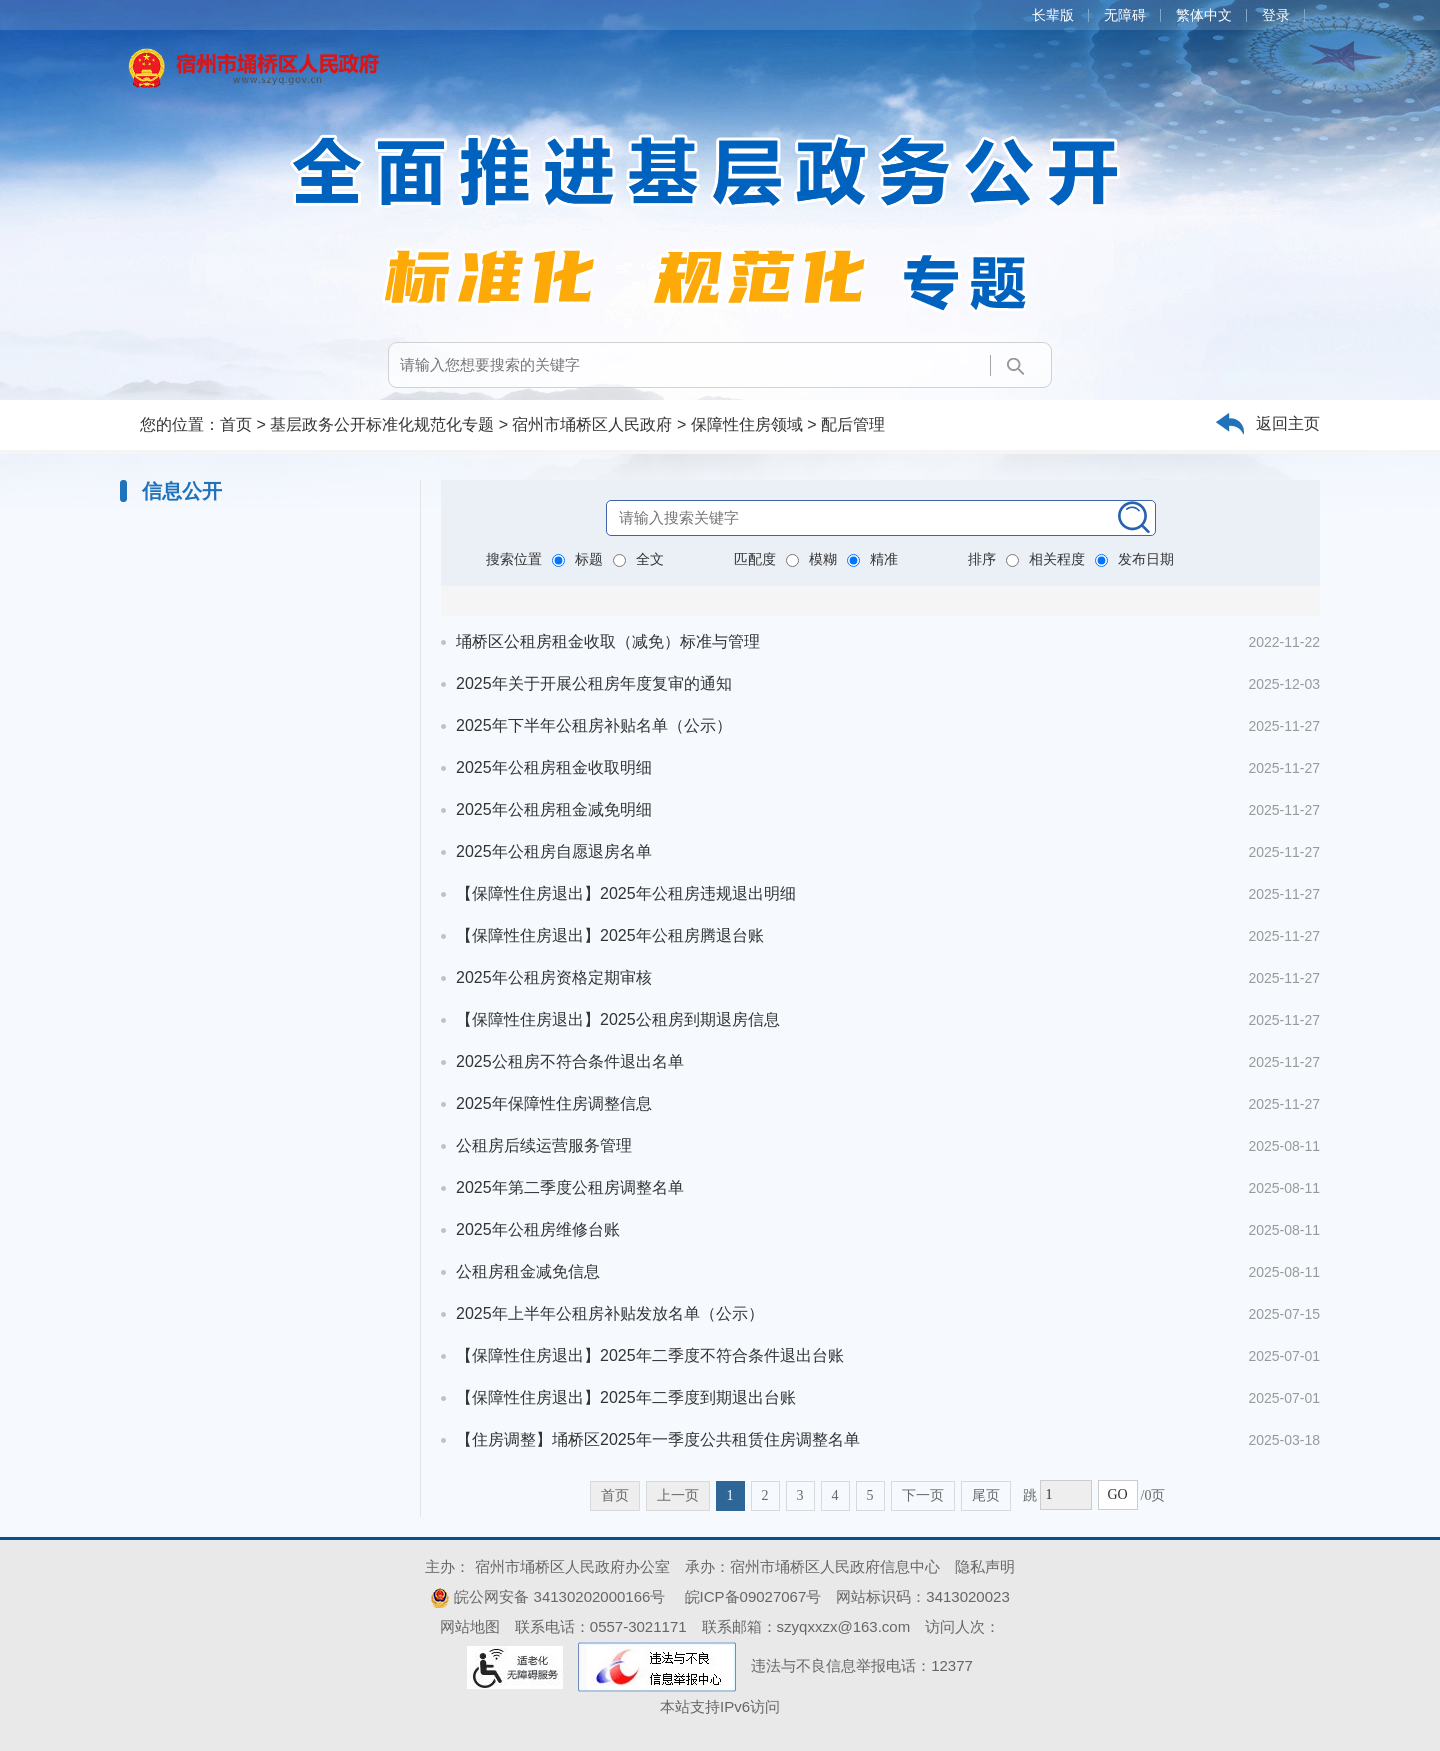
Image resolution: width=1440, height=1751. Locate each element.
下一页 (923, 1495)
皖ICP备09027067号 (753, 1596)
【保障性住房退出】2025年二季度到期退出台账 (626, 1397)
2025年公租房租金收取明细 (554, 767)
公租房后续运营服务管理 (544, 1145)
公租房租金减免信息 (528, 1271)
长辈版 (1053, 15)
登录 (1276, 15)
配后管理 (853, 424)
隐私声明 (985, 1566)
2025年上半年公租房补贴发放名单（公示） (610, 1313)
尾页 (986, 1495)
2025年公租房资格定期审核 (554, 977)
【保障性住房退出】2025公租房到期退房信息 (618, 1019)
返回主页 (1288, 423)
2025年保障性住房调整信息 (554, 1103)
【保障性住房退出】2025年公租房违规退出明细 (626, 893)
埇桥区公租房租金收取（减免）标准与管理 (608, 641)
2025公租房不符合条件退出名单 (570, 1061)
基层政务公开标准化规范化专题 (382, 424)
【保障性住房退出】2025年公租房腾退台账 (610, 935)
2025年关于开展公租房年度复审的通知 (594, 683)
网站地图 (470, 1626)
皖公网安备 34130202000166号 (547, 1596)
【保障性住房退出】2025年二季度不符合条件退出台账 (650, 1355)
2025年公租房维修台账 (538, 1229)
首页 (236, 424)
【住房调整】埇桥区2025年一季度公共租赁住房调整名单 (658, 1439)
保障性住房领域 (747, 424)
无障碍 (1125, 15)
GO (1117, 1494)
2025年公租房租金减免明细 (554, 809)
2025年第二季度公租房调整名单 (570, 1187)
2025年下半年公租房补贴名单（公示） (594, 725)
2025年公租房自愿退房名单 (554, 851)
